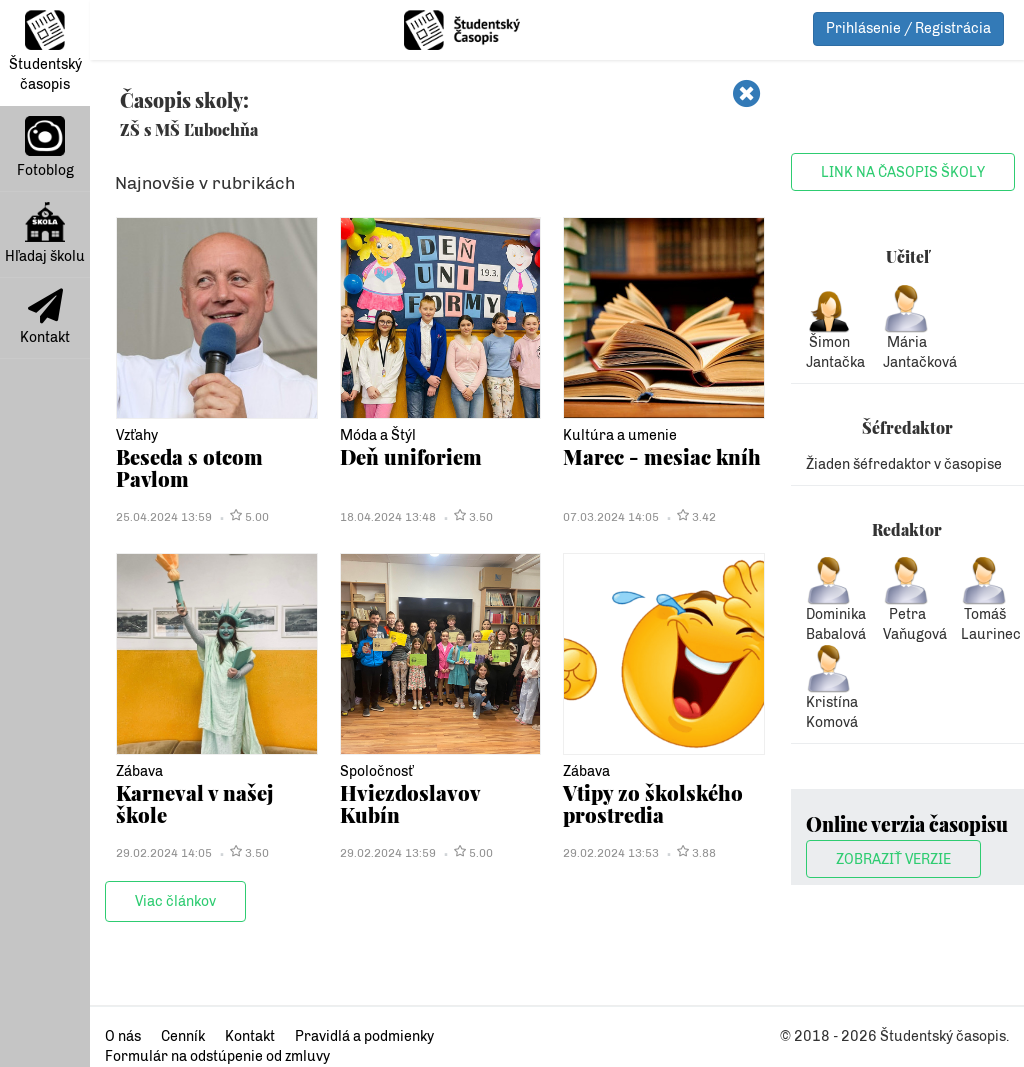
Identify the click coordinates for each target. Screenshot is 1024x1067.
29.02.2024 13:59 (388, 853)
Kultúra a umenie (620, 435)
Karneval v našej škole (194, 803)
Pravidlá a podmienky (364, 1036)
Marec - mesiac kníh (662, 456)
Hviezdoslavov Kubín (410, 803)
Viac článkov (175, 901)
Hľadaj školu (45, 233)
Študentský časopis (45, 51)
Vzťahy (137, 435)
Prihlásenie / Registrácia (908, 28)
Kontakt (45, 317)
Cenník (183, 1036)
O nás (123, 1036)
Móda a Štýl (378, 435)
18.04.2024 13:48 (388, 517)
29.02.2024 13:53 (611, 853)
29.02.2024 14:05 (164, 853)
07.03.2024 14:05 (611, 517)
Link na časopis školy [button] (903, 172)
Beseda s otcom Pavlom (189, 467)
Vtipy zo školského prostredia (653, 803)
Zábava (139, 771)
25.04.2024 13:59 (164, 517)
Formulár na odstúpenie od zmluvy (217, 1056)
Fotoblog (45, 147)
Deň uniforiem (411, 456)
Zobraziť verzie (893, 859)
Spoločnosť (376, 771)
